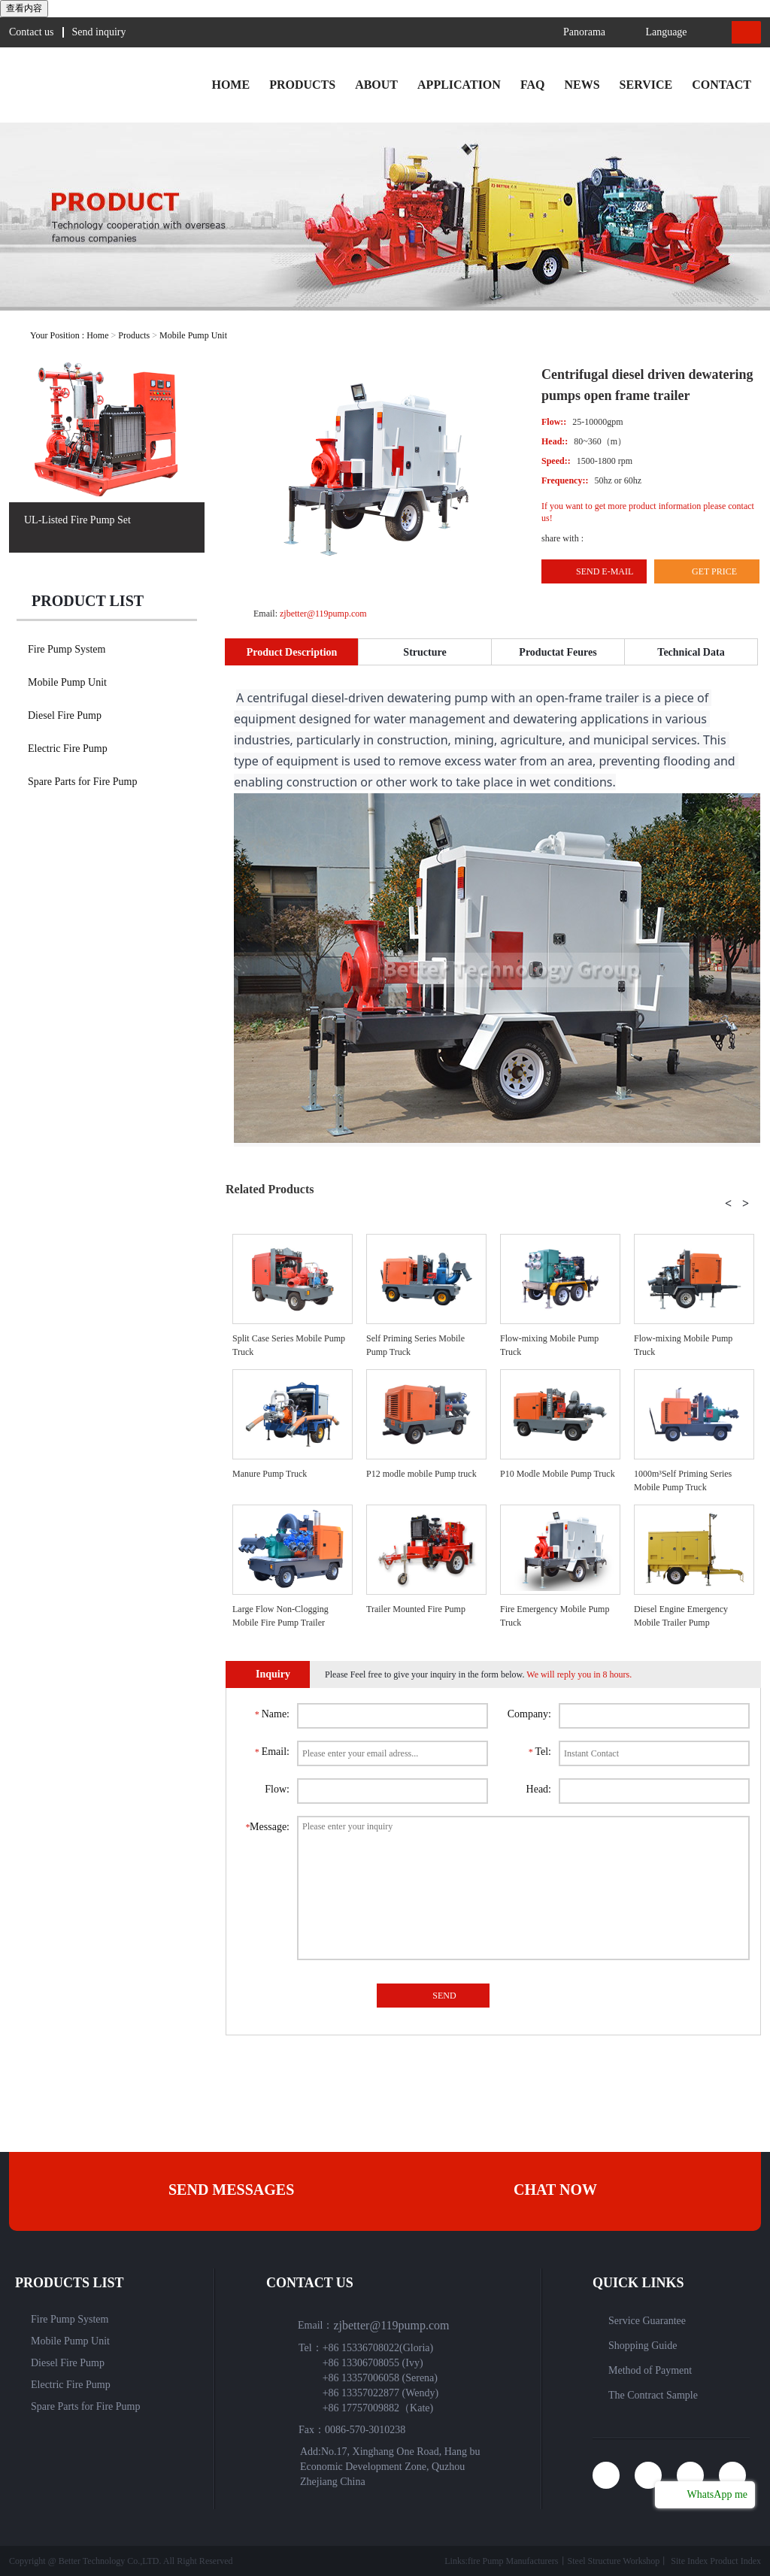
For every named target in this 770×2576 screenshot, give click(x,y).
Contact (721, 84)
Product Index (735, 2561)
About (376, 84)
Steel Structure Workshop (614, 2561)
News (581, 84)
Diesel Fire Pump (65, 715)
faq (532, 84)
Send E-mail (604, 571)
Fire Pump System (66, 649)
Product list (88, 600)
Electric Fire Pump (68, 748)
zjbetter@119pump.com (322, 613)
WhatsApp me (715, 2494)
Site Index (689, 2561)
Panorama (571, 32)
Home (230, 84)
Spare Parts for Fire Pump (82, 781)
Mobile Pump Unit (193, 335)
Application (459, 84)
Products (302, 84)
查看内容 (24, 8)
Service (646, 84)
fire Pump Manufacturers (513, 2561)
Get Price (714, 571)
